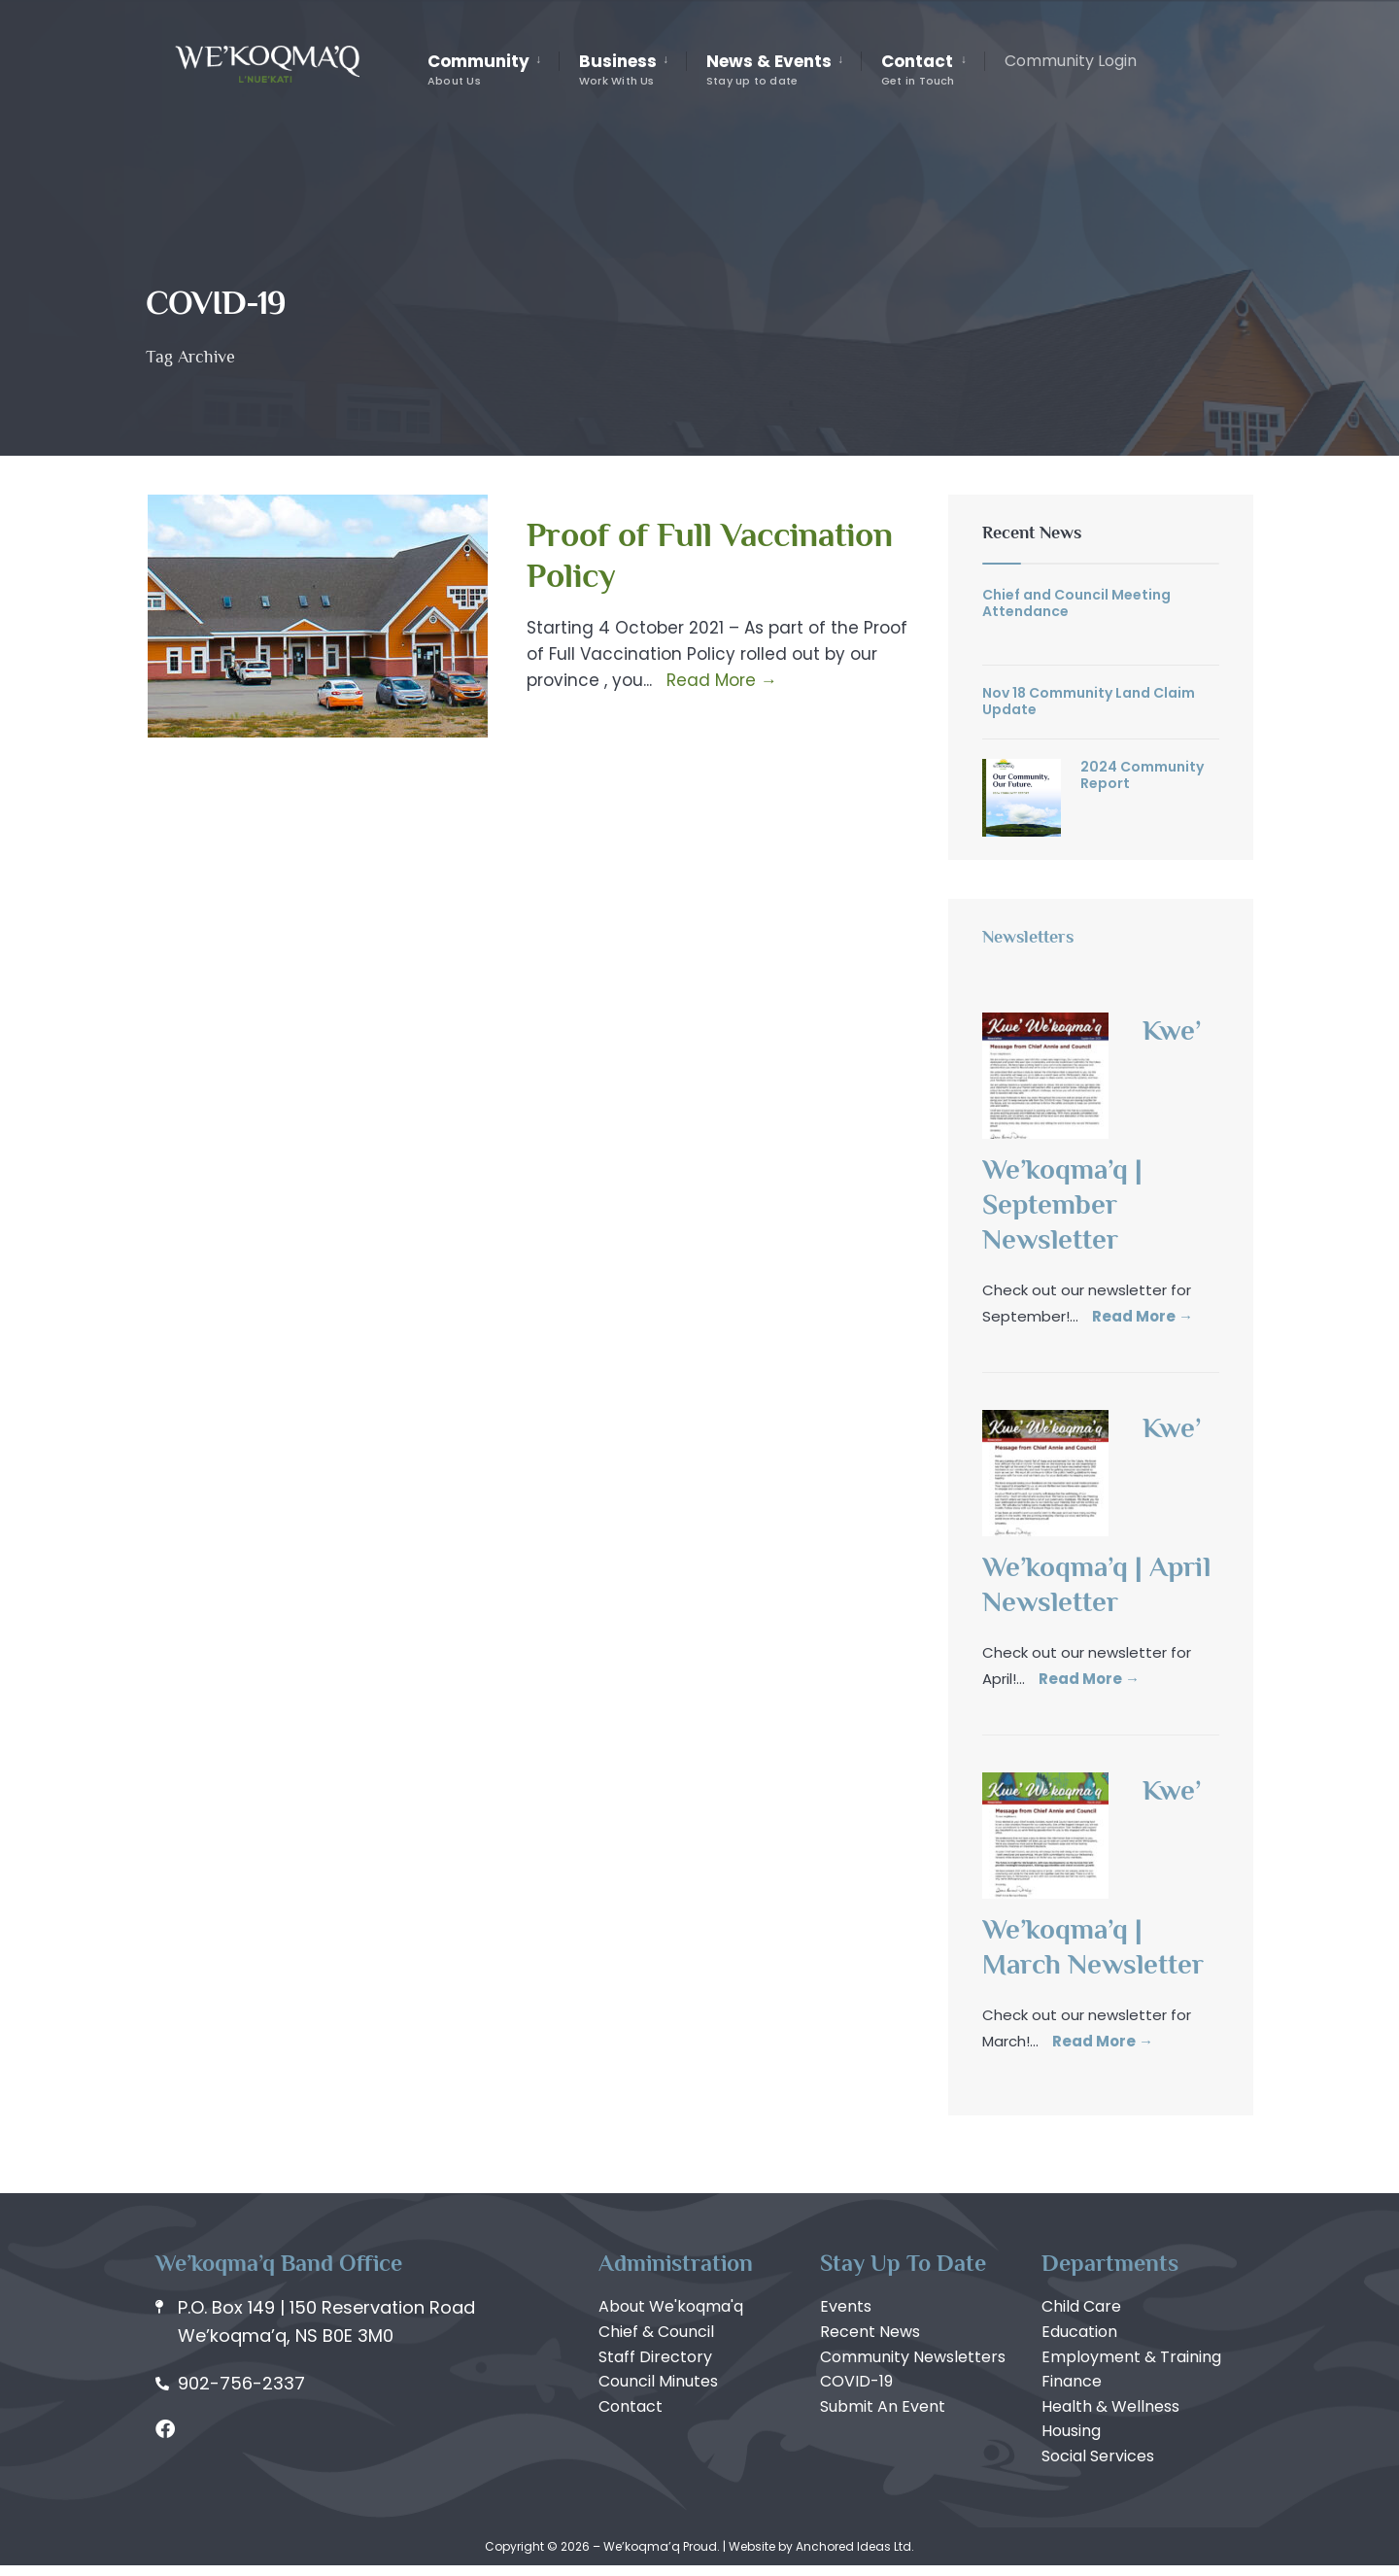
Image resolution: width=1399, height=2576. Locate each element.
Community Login (1071, 61)
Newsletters (1028, 936)
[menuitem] (493, 70)
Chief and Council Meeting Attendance (1076, 603)
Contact (918, 69)
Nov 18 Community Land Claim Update (1088, 701)
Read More (720, 680)
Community (478, 69)
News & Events (769, 69)
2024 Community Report (1142, 775)
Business (618, 69)
